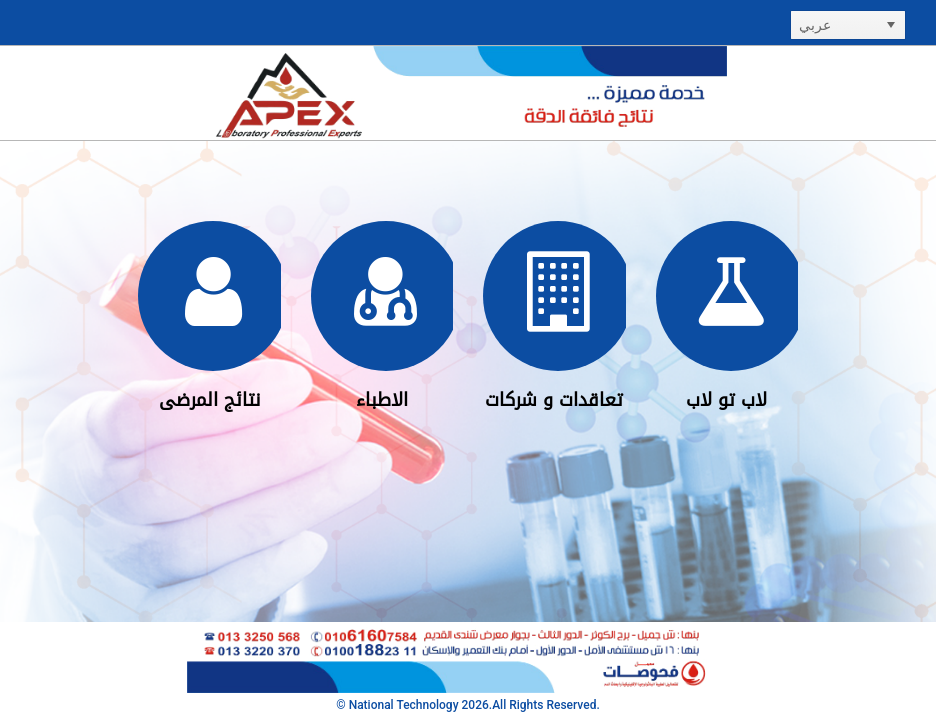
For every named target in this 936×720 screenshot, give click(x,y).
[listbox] (848, 25)
